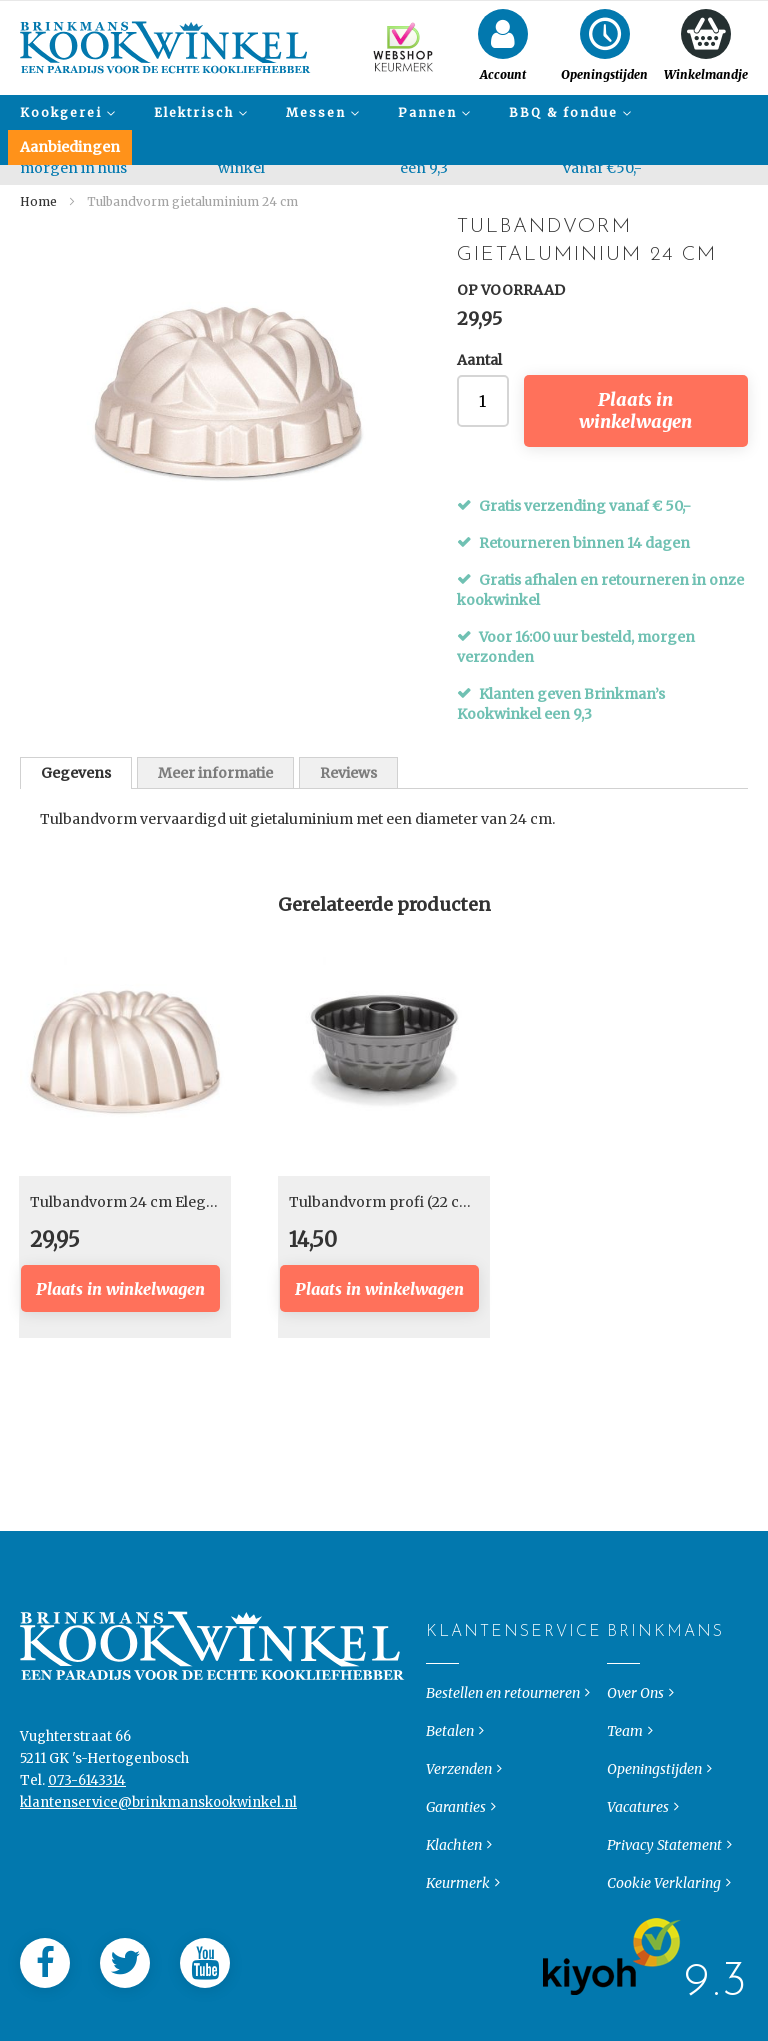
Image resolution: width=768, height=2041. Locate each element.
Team (625, 1747)
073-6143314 (87, 1796)
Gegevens (76, 773)
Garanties (456, 1823)
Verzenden (459, 1785)
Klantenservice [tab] (442, 1648)
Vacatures (638, 1823)
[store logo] (165, 47)
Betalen (450, 1747)
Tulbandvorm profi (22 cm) (384, 1202)
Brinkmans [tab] (623, 1648)
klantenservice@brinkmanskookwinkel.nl (158, 1818)
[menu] (384, 130)
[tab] (76, 773)
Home (38, 201)
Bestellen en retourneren (503, 1709)
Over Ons (635, 1709)
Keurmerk (458, 1899)
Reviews (348, 773)
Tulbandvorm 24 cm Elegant (129, 1202)
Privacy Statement (664, 1861)
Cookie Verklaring (664, 1899)
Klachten (454, 1861)
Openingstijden (654, 1785)
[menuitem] (65, 112)
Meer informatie (215, 773)
